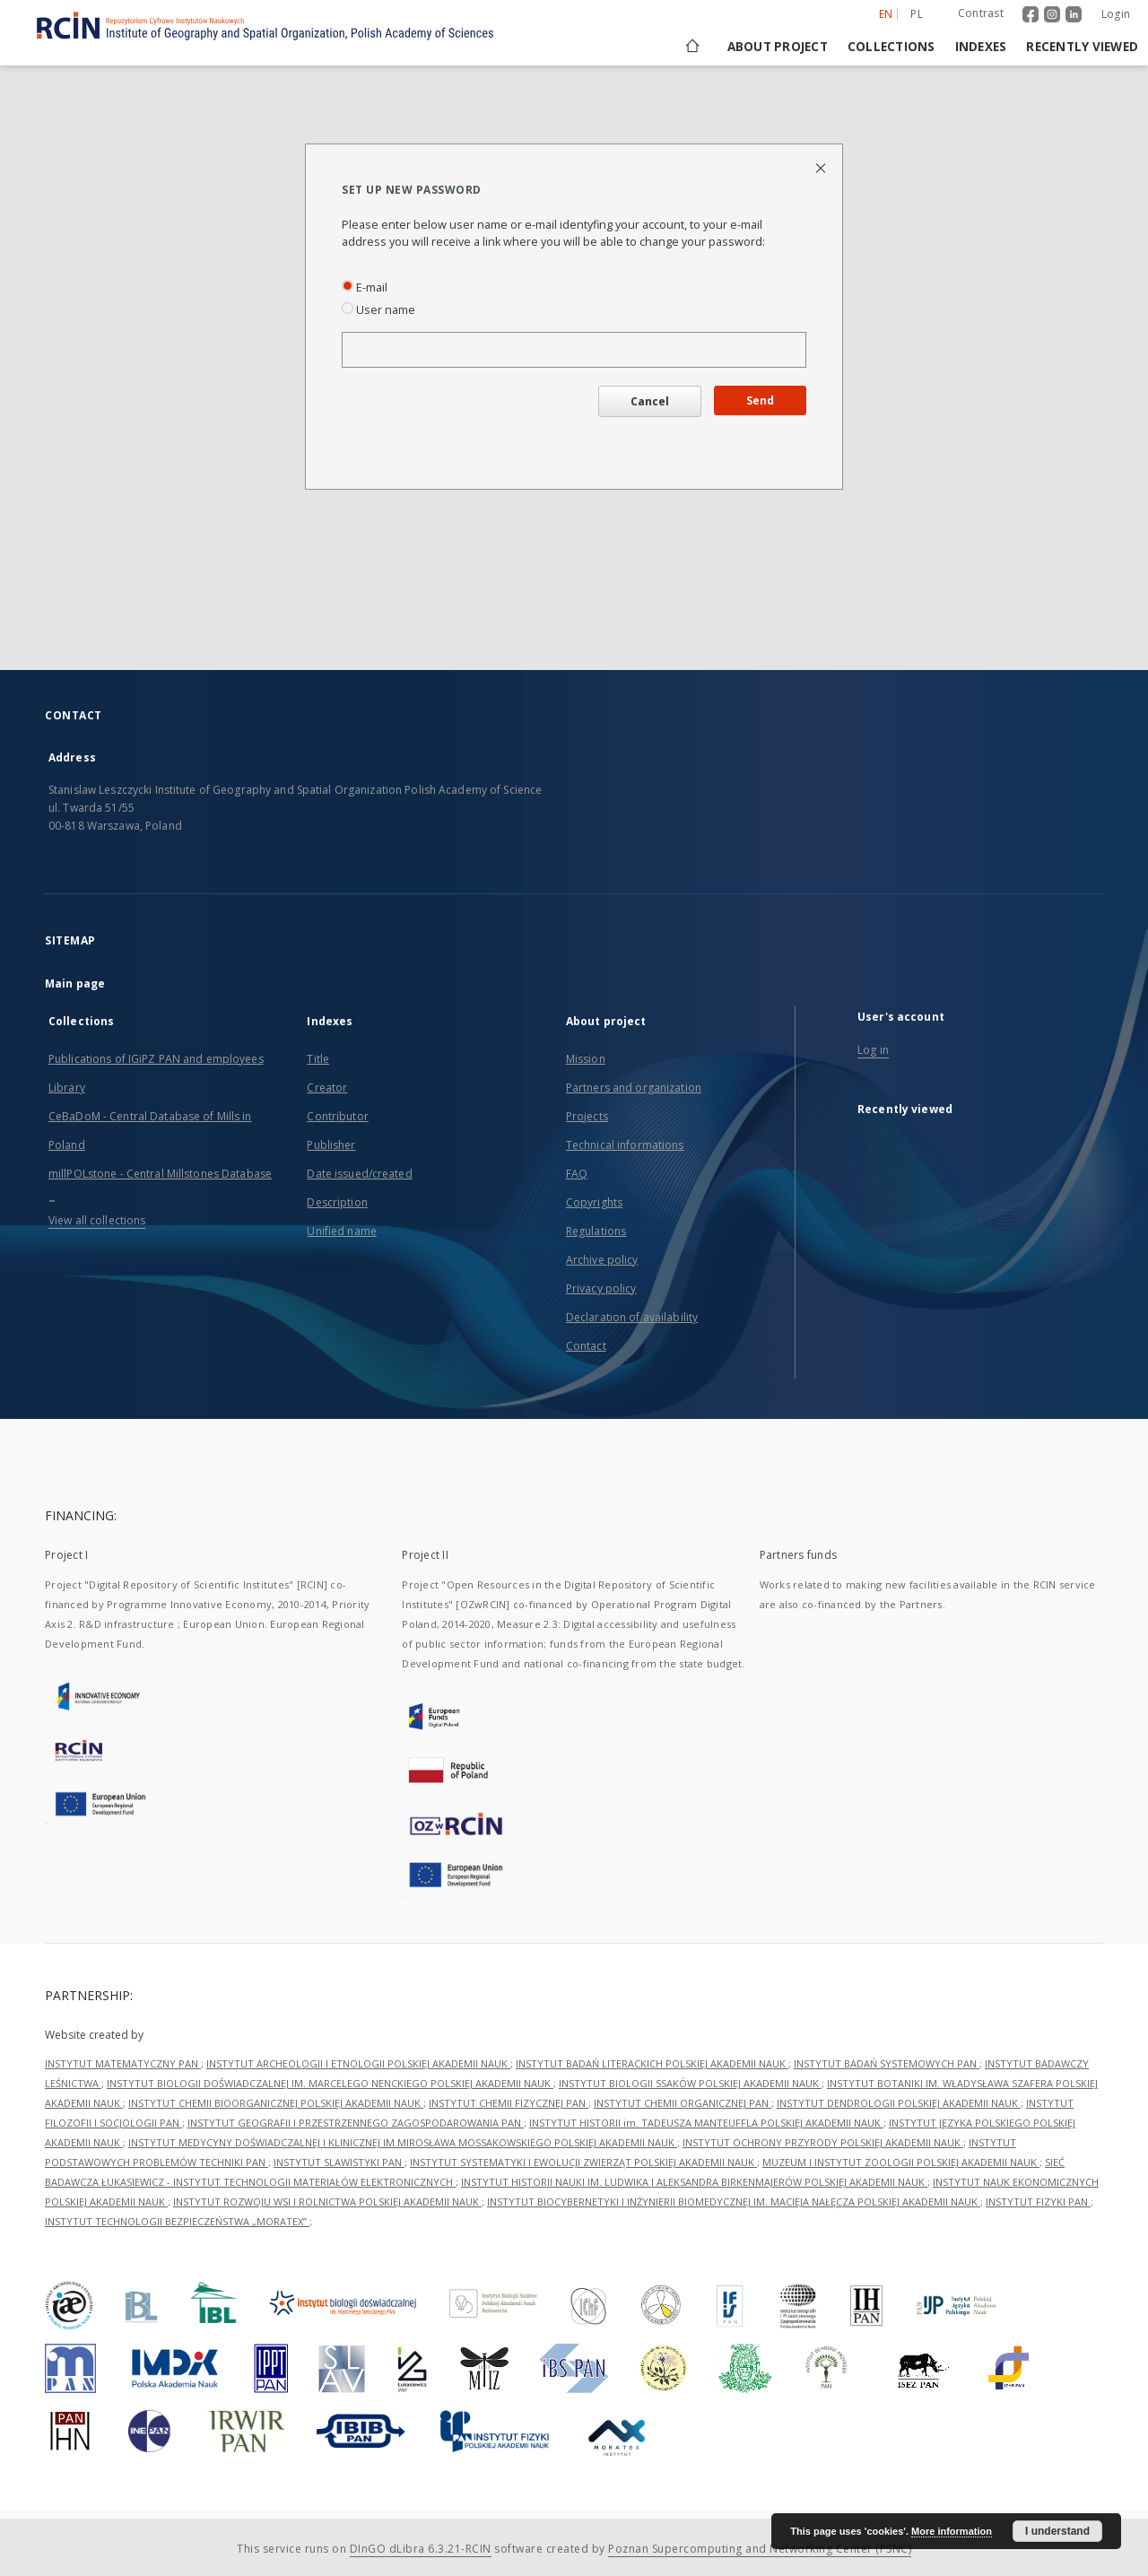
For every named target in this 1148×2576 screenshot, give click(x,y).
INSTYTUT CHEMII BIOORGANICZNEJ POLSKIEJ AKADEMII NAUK (275, 2103)
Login (1115, 14)
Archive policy (602, 1259)
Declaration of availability (632, 1317)
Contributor (337, 1116)
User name (378, 310)
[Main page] (691, 46)
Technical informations (625, 1145)
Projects (587, 1116)
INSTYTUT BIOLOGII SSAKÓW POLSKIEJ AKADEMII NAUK (690, 2083)
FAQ (576, 1173)
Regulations (596, 1231)
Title (318, 1058)
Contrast (981, 13)
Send (760, 400)
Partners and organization (633, 1087)
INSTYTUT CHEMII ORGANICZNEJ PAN (682, 2103)
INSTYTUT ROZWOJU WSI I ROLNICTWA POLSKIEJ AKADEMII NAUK (327, 2201)
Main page (75, 983)
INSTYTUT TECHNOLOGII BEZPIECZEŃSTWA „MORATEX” (177, 2221)
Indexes (981, 47)
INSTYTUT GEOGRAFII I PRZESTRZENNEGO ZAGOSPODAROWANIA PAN (355, 2122)
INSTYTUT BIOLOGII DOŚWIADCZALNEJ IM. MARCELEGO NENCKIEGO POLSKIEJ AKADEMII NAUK (330, 2083)
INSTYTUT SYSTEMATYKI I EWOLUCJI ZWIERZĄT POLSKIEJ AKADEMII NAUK (583, 2162)
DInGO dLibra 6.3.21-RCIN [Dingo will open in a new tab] (420, 2548)
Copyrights (594, 1202)
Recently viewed (1082, 47)
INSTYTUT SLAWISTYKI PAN (339, 2162)
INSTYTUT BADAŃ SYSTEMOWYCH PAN (886, 2063)
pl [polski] (916, 14)
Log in (873, 1049)
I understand (1057, 2531)
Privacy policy (601, 1288)
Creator (327, 1087)
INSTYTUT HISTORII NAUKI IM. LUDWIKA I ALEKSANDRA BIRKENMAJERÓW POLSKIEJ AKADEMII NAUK (694, 2182)
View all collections (96, 1220)
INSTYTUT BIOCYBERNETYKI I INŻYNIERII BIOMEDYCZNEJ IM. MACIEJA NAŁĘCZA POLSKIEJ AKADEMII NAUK (733, 2201)
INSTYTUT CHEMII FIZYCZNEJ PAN (508, 2103)
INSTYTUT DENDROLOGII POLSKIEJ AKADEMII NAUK (899, 2103)
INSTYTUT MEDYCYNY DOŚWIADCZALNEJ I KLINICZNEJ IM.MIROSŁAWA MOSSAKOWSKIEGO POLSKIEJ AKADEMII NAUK (402, 2142)
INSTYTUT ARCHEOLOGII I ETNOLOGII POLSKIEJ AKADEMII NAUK (358, 2063)
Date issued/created (359, 1173)
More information (951, 2531)
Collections (891, 47)
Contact (586, 1345)
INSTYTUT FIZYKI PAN (1038, 2201)
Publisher (331, 1145)
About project (777, 47)
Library (66, 1087)
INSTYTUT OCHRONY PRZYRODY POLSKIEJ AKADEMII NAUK (823, 2142)
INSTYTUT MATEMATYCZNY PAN (123, 2063)
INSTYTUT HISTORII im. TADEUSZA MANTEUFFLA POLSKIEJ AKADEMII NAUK (706, 2122)
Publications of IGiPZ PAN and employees (156, 1058)
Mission (585, 1058)
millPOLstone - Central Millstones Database (160, 1173)
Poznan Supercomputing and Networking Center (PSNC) (759, 2548)
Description (337, 1202)
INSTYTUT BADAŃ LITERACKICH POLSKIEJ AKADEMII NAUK (652, 2063)
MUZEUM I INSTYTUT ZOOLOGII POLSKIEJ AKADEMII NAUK (900, 2162)
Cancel (650, 401)
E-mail (364, 287)
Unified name (341, 1231)
